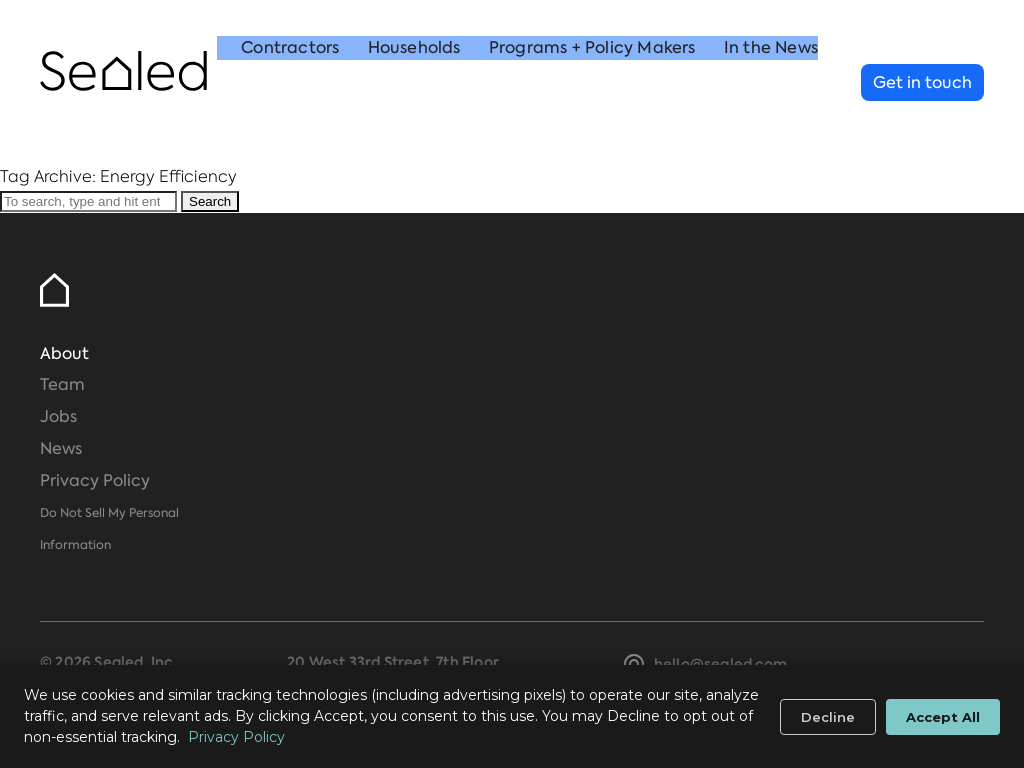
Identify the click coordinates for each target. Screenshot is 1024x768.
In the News (771, 83)
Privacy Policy (95, 480)
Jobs (58, 416)
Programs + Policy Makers (592, 83)
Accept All (943, 717)
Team (62, 384)
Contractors (290, 83)
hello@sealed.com (720, 664)
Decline (828, 717)
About (64, 353)
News (61, 448)
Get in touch (922, 82)
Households (414, 83)
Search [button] (210, 201)
